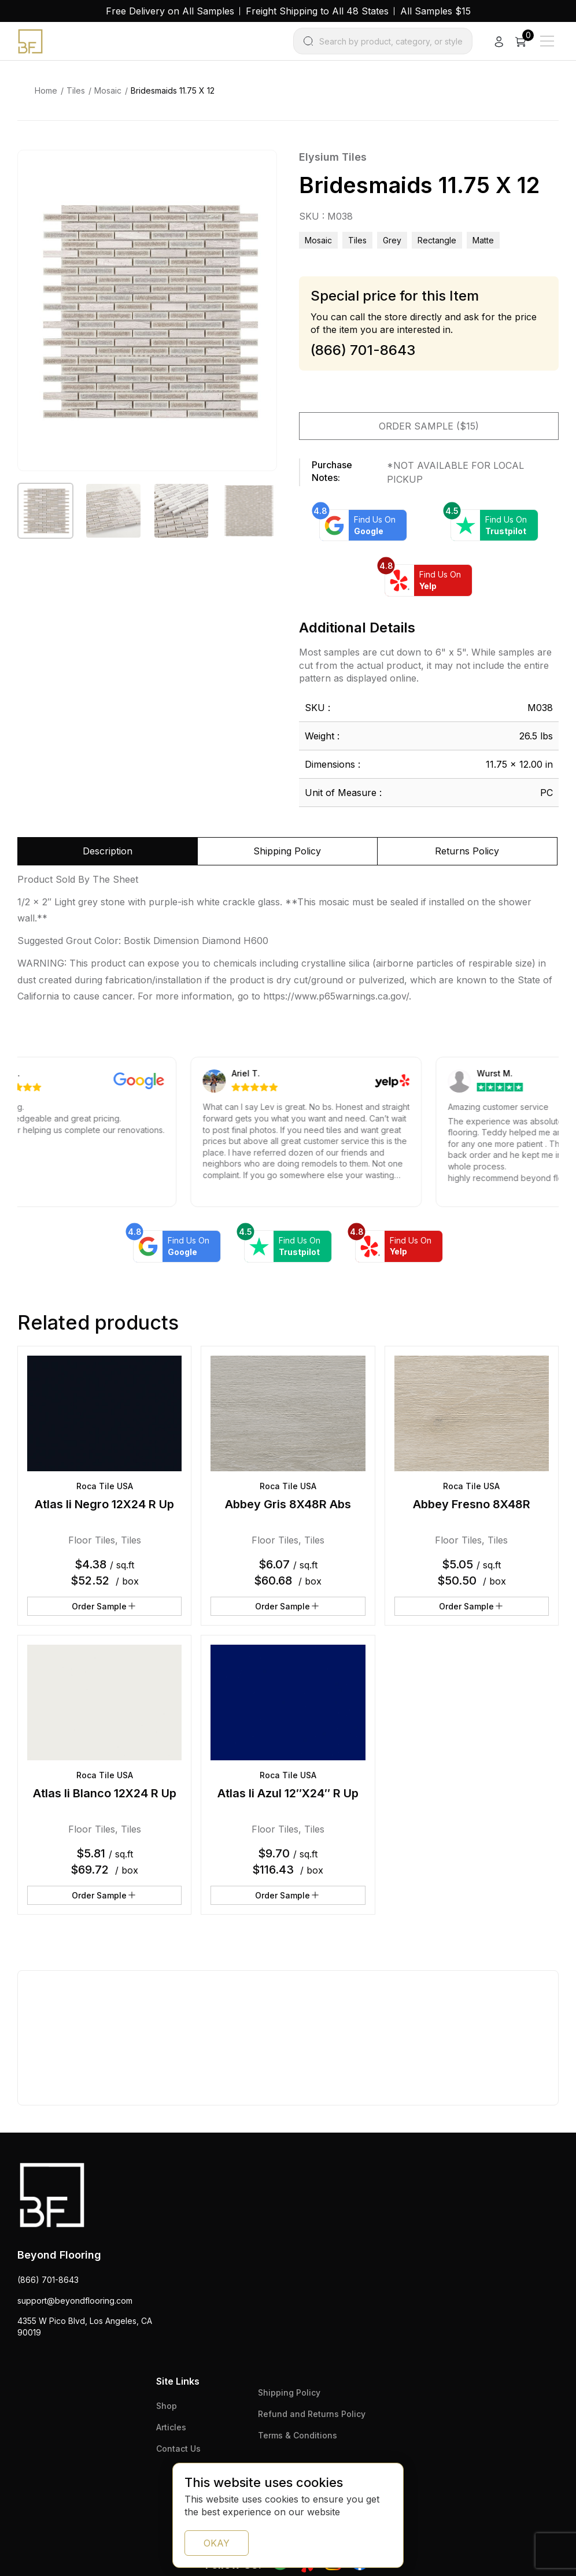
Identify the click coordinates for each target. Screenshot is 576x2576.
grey (392, 240)
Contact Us (178, 2448)
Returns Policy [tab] (467, 851)
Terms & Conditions (297, 2435)
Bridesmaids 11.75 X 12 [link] (173, 90)
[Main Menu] (547, 41)
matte (483, 240)
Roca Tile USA (104, 1486)
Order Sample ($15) (429, 426)
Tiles (76, 90)
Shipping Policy (289, 2392)
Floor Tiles (91, 1540)
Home (46, 90)
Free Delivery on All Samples (170, 11)
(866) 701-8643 (48, 2280)
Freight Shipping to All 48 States (317, 11)
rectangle (437, 240)
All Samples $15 (435, 11)
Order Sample (104, 1606)
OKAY (217, 2543)
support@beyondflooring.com (74, 2300)
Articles (171, 2427)
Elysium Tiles (333, 157)
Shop (166, 2406)
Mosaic (107, 90)
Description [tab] (107, 851)
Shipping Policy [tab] (287, 851)
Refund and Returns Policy (311, 2414)
